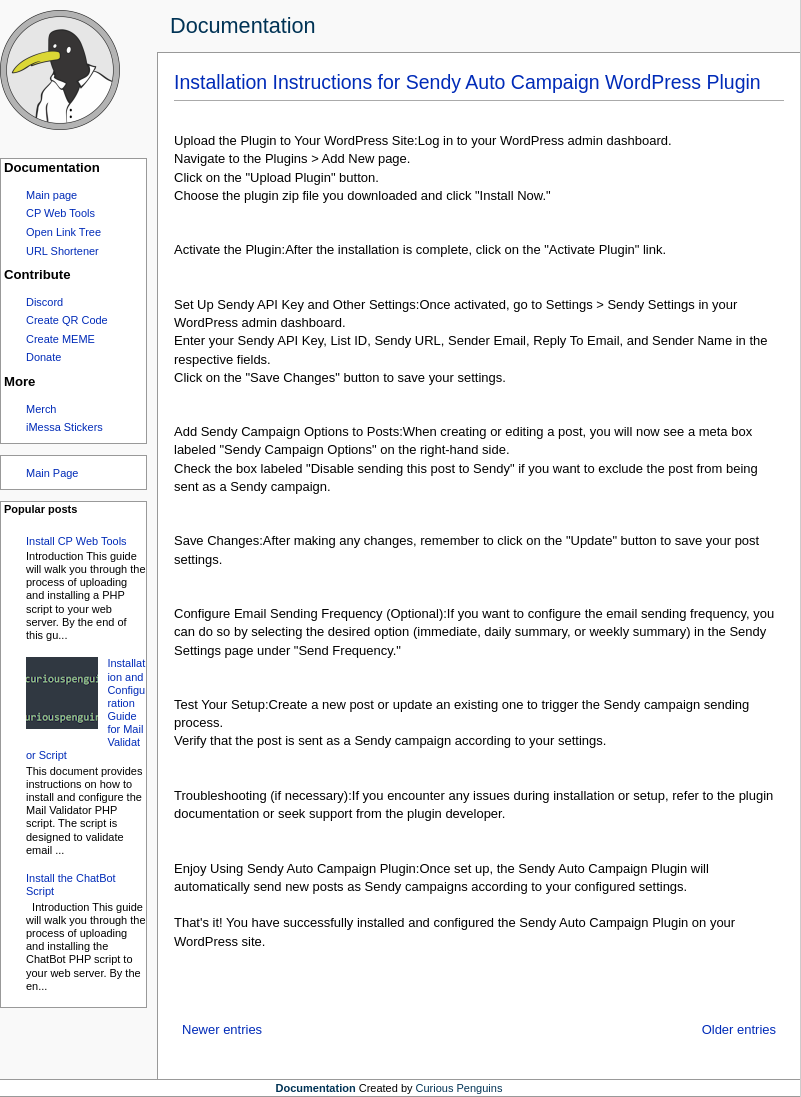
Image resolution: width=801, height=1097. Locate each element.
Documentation (243, 25)
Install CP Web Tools (76, 541)
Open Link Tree (63, 232)
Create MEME (60, 339)
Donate (43, 357)
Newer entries (222, 1029)
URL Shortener (62, 251)
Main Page (52, 473)
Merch (41, 409)
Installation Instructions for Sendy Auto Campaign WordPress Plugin (467, 82)
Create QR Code (67, 320)
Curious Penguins (459, 1088)
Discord (44, 302)
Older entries (739, 1029)
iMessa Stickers (64, 427)
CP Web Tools (60, 213)
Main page (51, 195)
